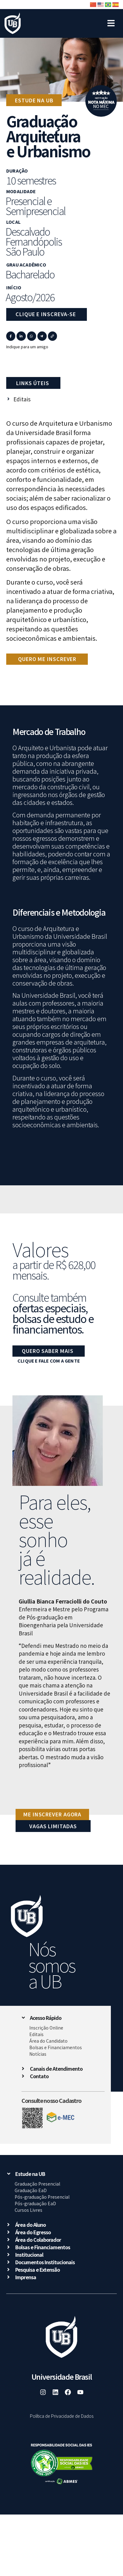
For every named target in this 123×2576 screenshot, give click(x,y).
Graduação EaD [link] (31, 2190)
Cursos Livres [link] (28, 2210)
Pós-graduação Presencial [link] (42, 2197)
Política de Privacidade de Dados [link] (61, 2416)
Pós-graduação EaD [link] (35, 2203)
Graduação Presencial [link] (37, 2184)
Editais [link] (36, 2034)
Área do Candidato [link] (48, 2041)
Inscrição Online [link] (46, 2028)
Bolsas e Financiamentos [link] (55, 2047)
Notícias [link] (37, 2054)
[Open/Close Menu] (111, 20)
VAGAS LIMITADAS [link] (53, 1826)
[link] (12, 23)
